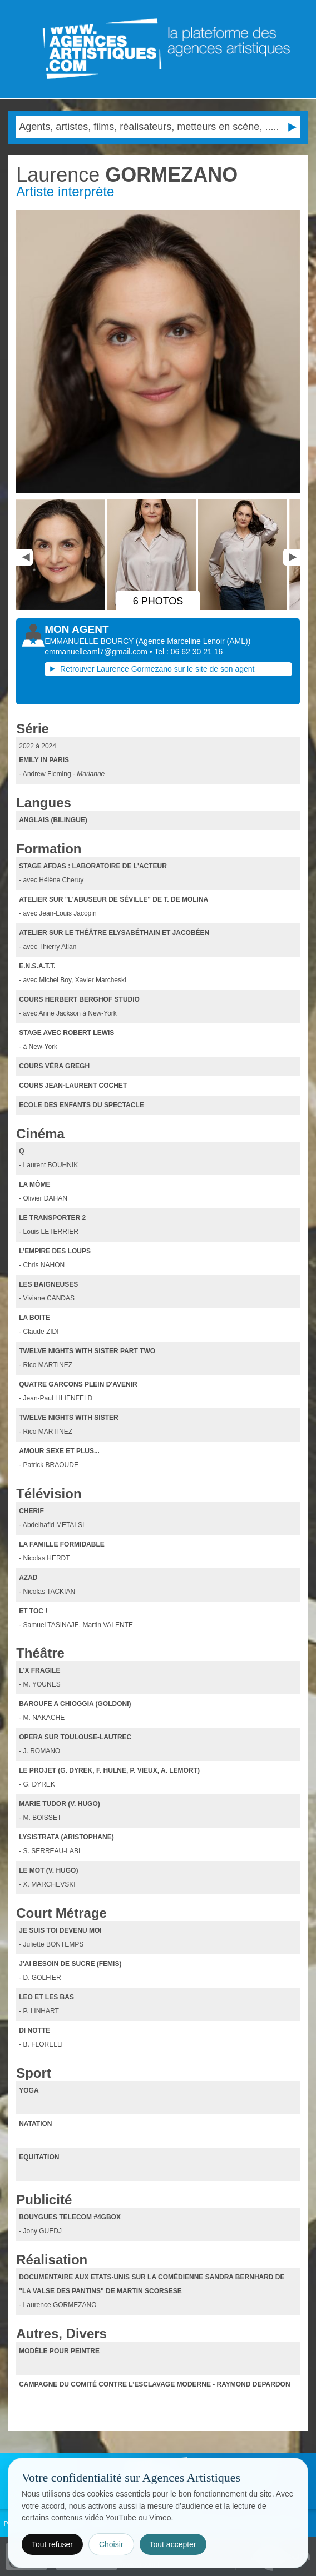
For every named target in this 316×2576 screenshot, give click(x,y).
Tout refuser (52, 2544)
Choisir (111, 2544)
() (193, 641)
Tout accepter (173, 2544)
